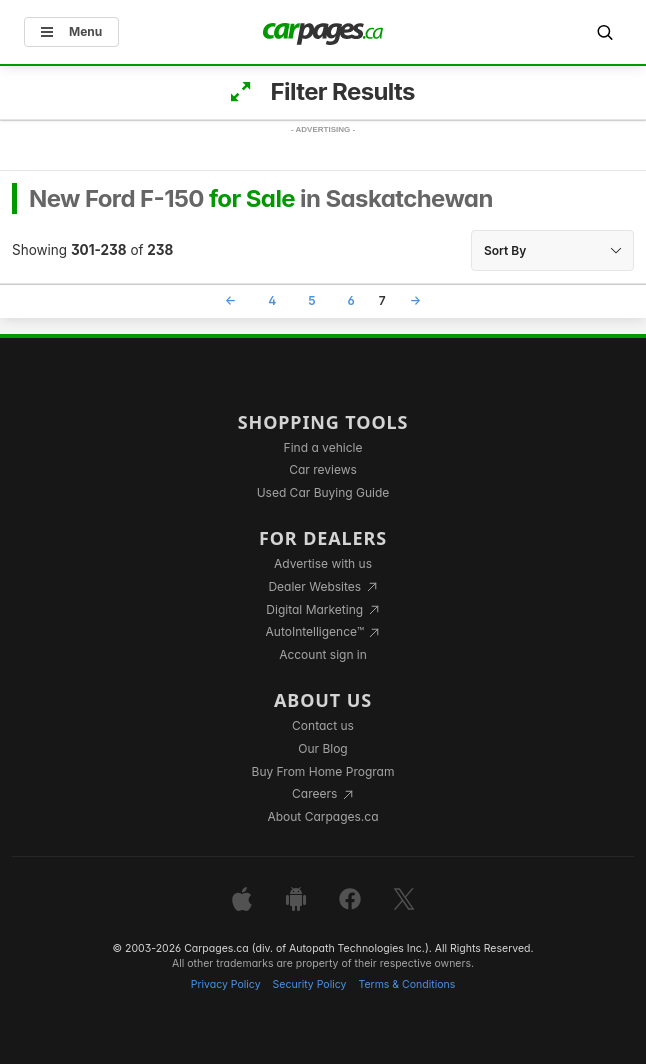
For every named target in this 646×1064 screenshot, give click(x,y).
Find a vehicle (323, 447)
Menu (71, 31)
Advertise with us (323, 563)
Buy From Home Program (323, 771)
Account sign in (323, 654)
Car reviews (323, 469)
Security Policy (310, 984)
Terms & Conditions (406, 984)
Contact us (323, 725)
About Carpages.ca (322, 816)
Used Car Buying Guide (323, 492)
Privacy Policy (226, 984)
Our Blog (322, 748)
